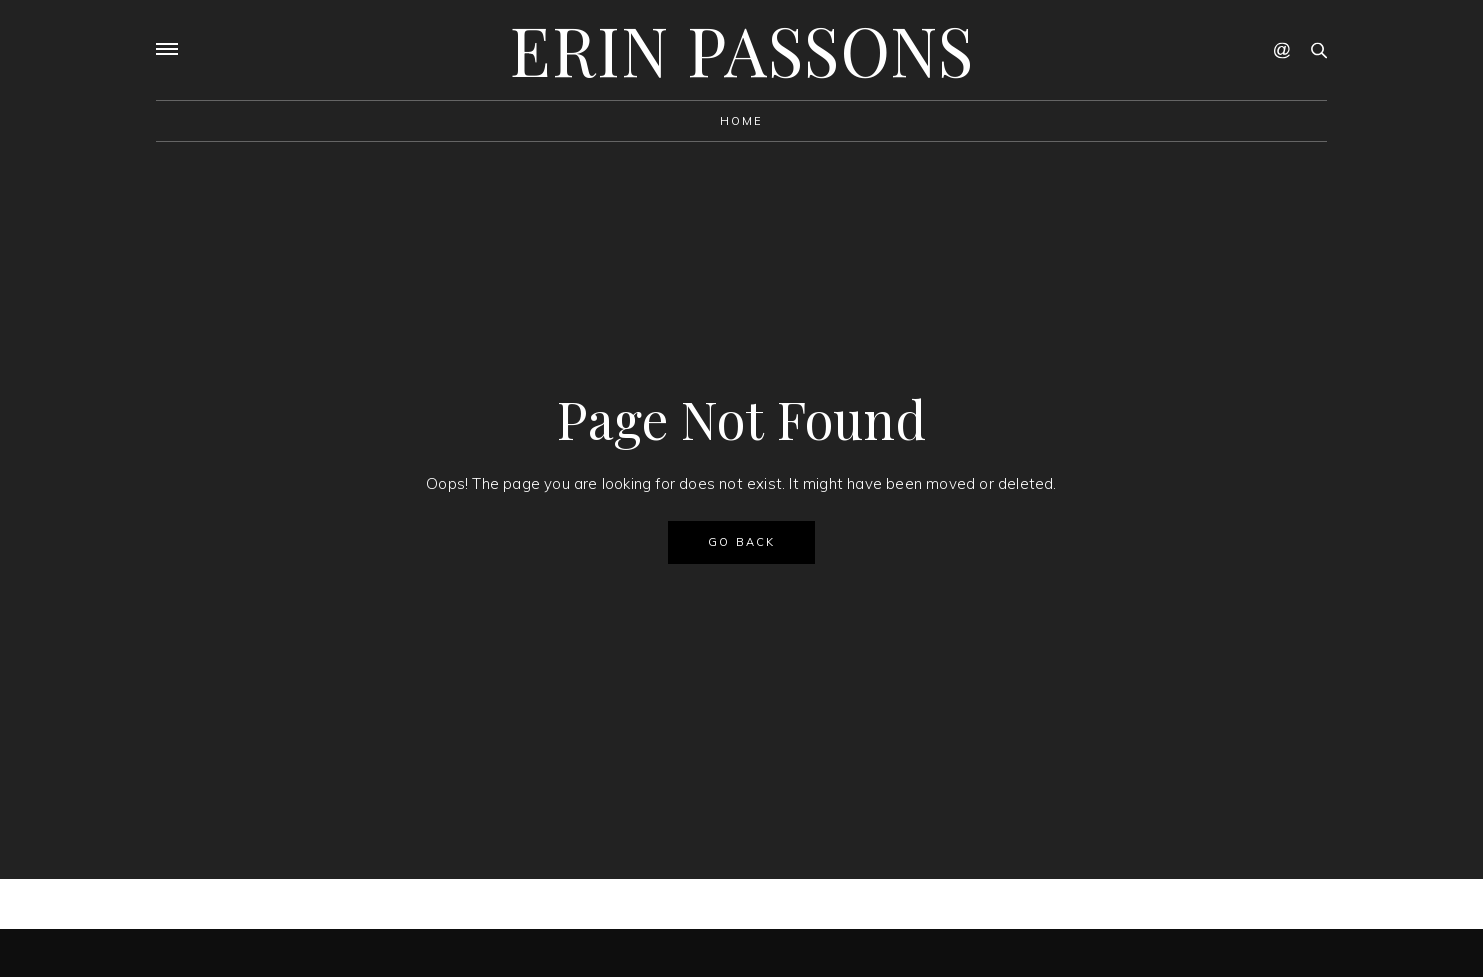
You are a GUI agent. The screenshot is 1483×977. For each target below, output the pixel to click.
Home (742, 121)
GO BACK (741, 542)
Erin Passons (742, 49)
